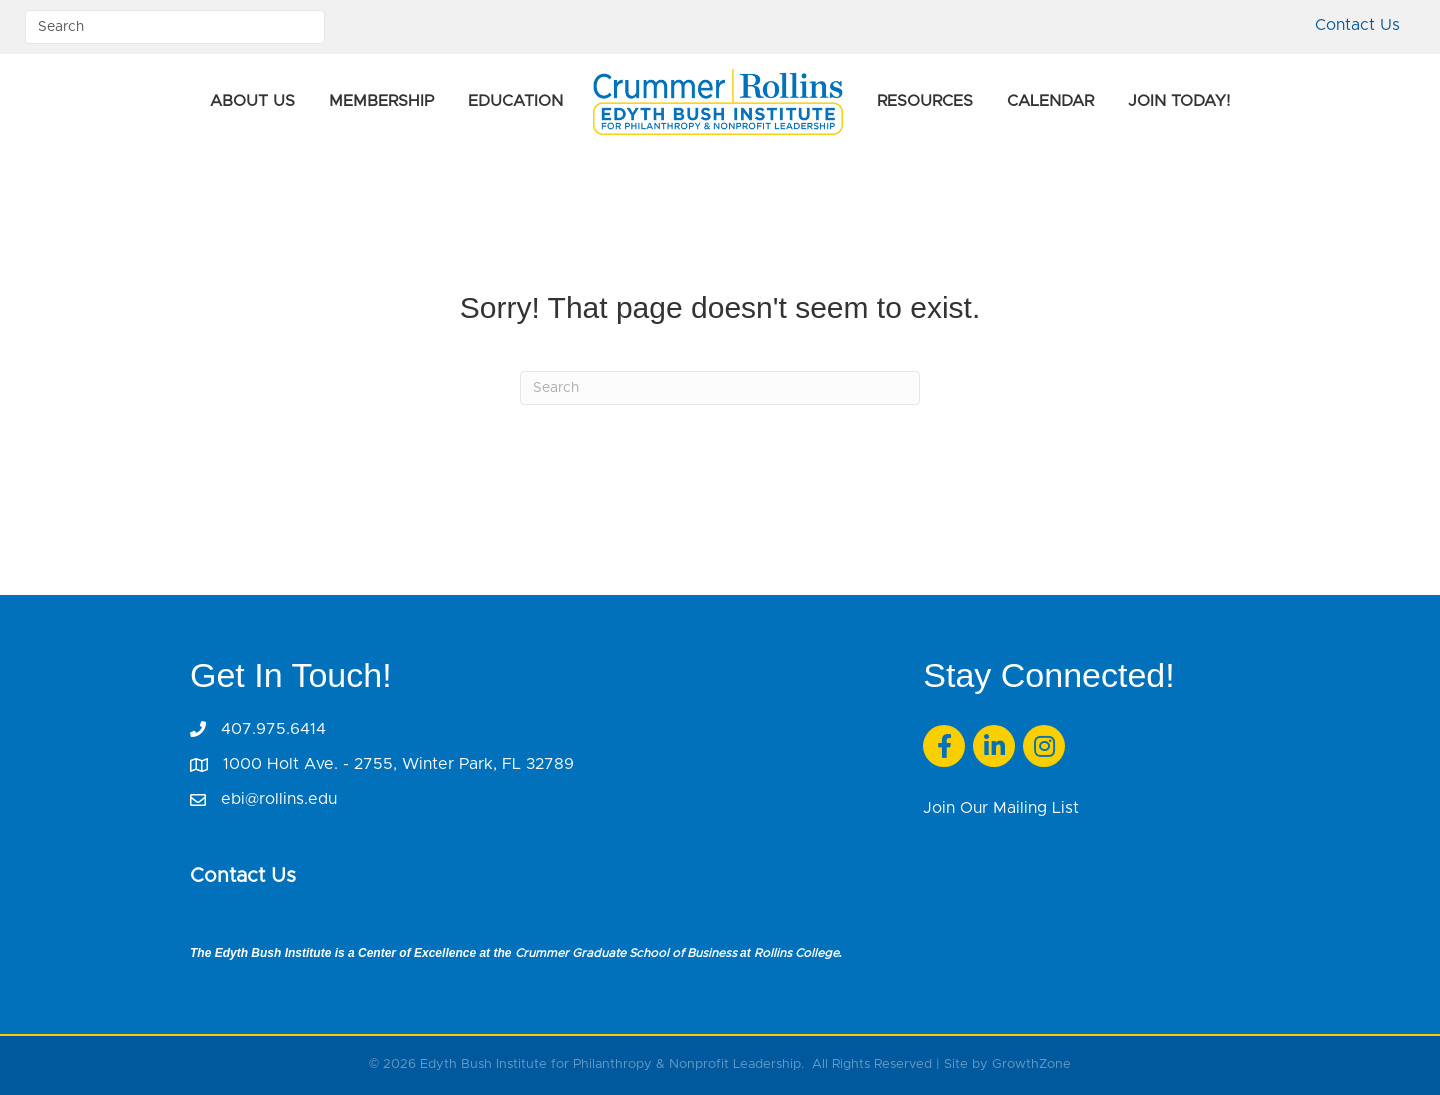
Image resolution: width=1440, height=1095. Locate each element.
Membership (381, 101)
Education (515, 101)
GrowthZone (1031, 1064)
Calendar (1050, 101)
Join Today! (1179, 101)
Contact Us (1357, 25)
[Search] (720, 388)
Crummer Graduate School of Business (626, 953)
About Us (252, 101)
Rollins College (796, 953)
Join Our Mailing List (1001, 808)
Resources (925, 101)
